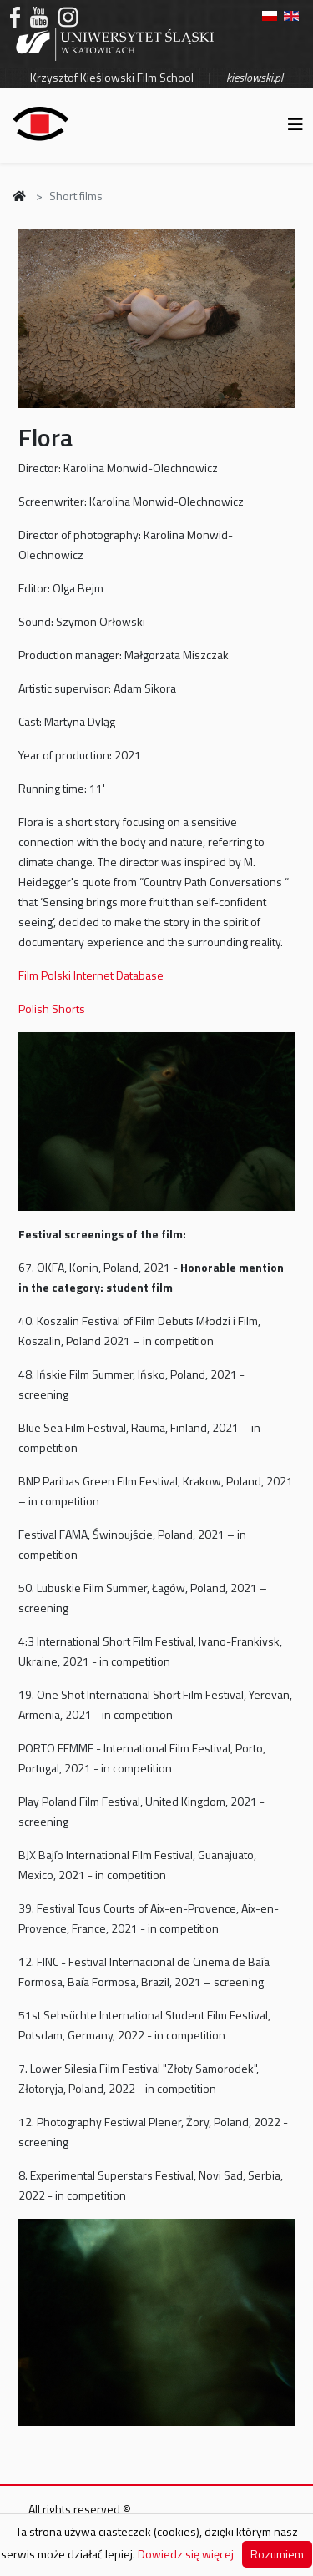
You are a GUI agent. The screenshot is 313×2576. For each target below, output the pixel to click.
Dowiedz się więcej (186, 2554)
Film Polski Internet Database (91, 975)
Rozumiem (277, 2554)
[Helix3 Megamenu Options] (295, 124)
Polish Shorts (51, 1008)
